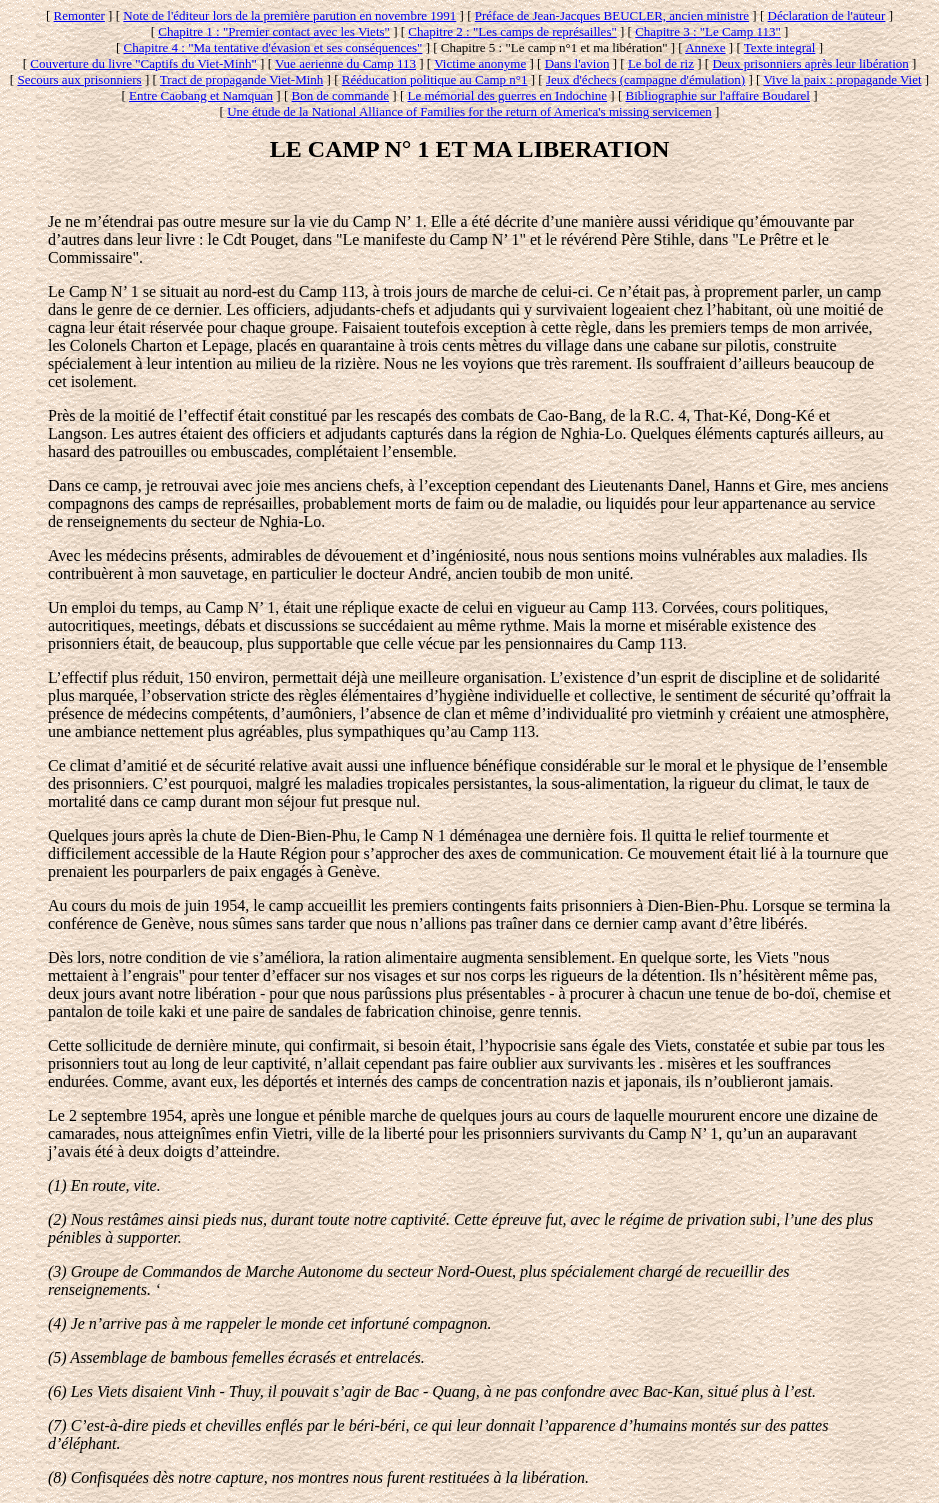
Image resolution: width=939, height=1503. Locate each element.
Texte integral (780, 47)
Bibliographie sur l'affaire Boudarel (718, 95)
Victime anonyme (480, 63)
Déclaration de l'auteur (827, 15)
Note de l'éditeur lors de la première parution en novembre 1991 (289, 15)
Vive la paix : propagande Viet (842, 79)
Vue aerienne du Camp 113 (345, 63)
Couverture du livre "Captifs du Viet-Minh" (143, 63)
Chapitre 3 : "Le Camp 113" (708, 31)
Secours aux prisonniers (79, 79)
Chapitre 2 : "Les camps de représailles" (512, 31)
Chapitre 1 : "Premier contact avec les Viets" (274, 31)
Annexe (705, 47)
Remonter (79, 15)
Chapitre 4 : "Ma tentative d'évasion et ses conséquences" (273, 47)
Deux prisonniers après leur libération (810, 63)
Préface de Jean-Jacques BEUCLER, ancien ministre (612, 15)
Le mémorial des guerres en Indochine (507, 95)
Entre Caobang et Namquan (201, 95)
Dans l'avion (577, 63)
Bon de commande (340, 95)
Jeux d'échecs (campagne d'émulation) (645, 79)
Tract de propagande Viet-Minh (242, 79)
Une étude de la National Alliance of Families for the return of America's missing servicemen (469, 111)
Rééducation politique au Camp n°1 (435, 79)
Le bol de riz (661, 63)
